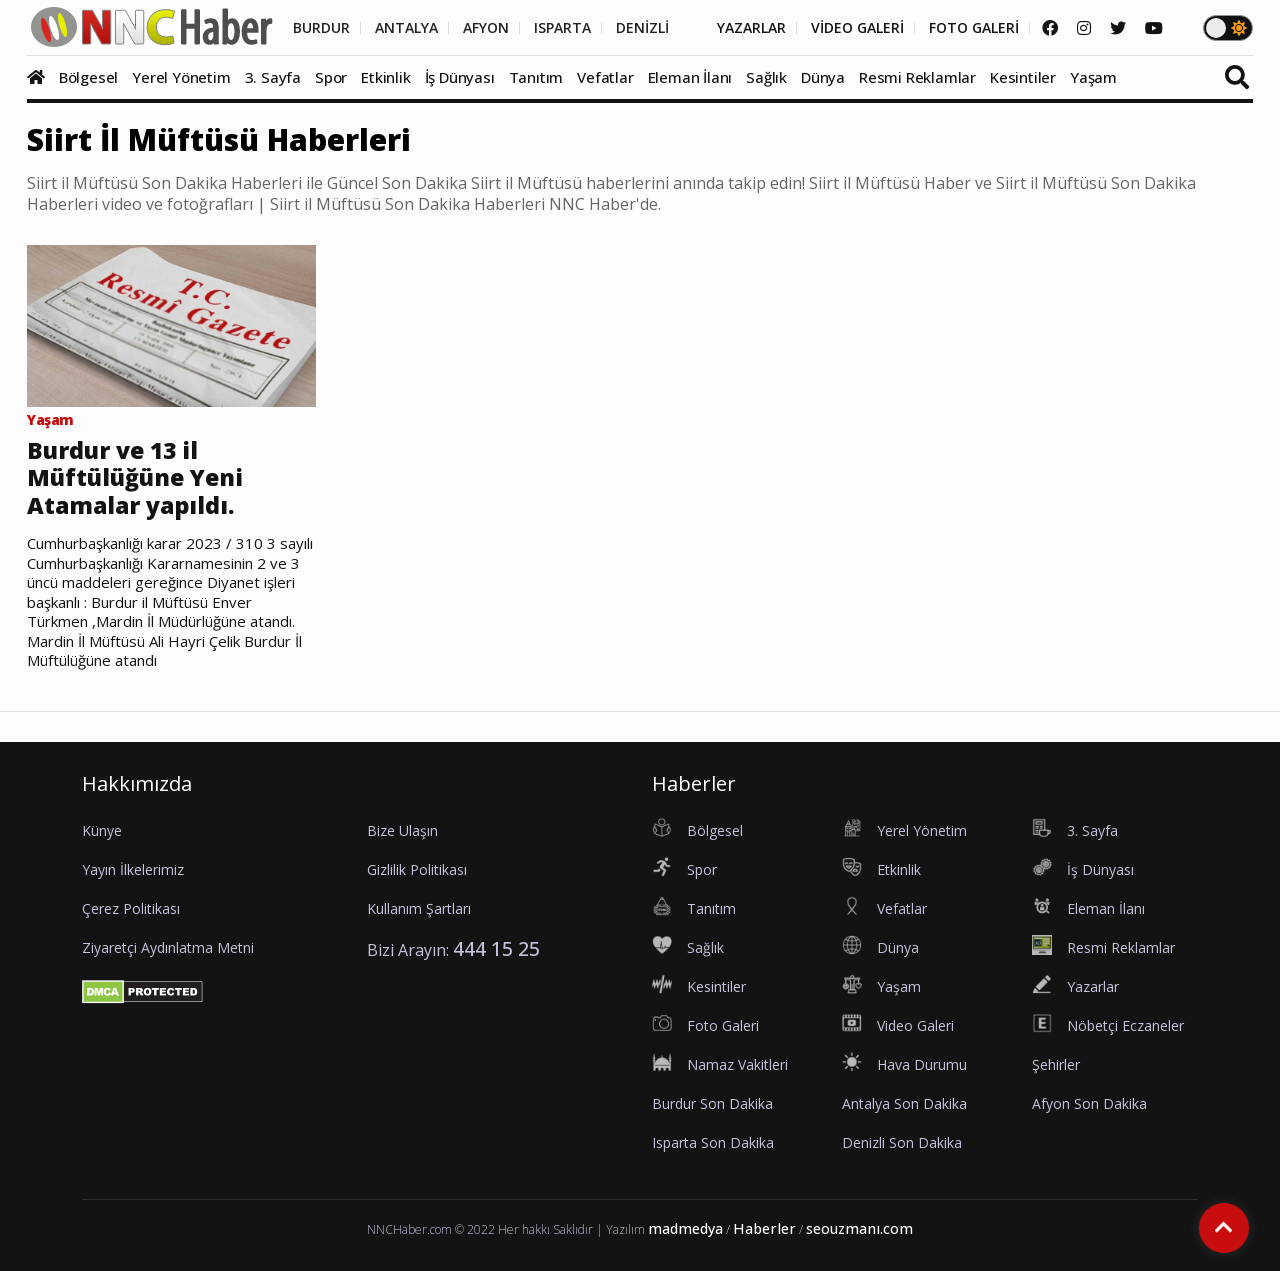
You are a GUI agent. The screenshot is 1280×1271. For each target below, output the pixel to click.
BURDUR (321, 28)
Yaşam (1093, 77)
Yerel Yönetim (181, 77)
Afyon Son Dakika (1089, 1103)
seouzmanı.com (859, 1228)
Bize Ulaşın (402, 830)
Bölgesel (88, 77)
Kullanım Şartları (419, 908)
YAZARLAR (751, 28)
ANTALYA (406, 28)
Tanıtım (536, 77)
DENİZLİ (642, 28)
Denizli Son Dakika (902, 1142)
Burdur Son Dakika (712, 1103)
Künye (102, 830)
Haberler (764, 1228)
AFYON (486, 28)
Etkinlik (385, 77)
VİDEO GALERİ (857, 28)
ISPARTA (562, 28)
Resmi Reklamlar (917, 77)
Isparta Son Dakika (713, 1142)
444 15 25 (496, 948)
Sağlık (766, 77)
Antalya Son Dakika (904, 1103)
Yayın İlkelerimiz (133, 869)
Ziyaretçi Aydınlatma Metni (168, 947)
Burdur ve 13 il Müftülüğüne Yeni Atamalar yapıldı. (135, 478)
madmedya (685, 1228)
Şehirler (1056, 1064)
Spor (331, 77)
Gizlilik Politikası (417, 869)
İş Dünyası (460, 77)
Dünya (823, 77)
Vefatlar (605, 77)
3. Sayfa (273, 77)
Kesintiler (1023, 77)
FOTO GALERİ (974, 28)
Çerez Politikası (131, 908)
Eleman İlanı (690, 77)
